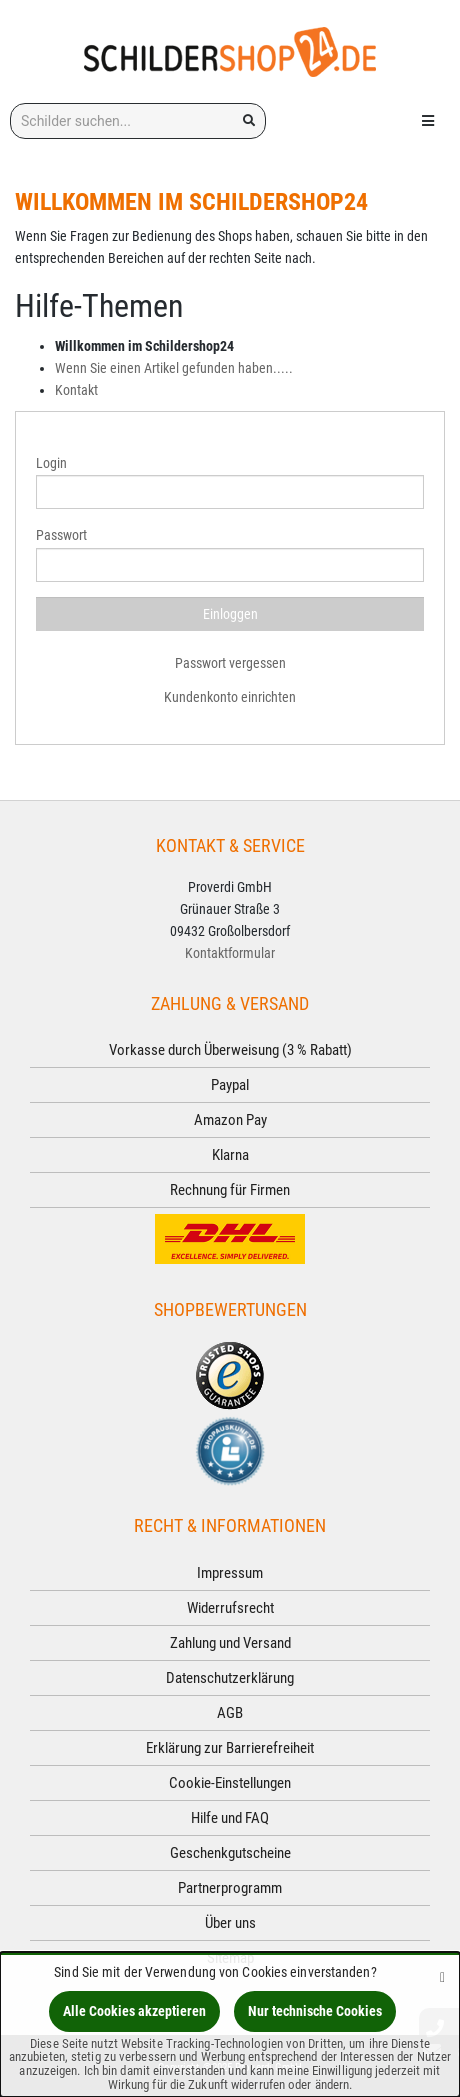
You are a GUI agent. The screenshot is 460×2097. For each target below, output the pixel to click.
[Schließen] (442, 1976)
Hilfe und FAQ (230, 1818)
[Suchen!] (249, 121)
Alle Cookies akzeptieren (134, 2011)
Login (51, 463)
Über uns (230, 1923)
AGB (230, 1713)
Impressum (230, 1573)
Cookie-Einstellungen (230, 1783)
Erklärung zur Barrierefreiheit (230, 1748)
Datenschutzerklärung (230, 1678)
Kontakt (76, 390)
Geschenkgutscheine (230, 1853)
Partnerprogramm (230, 1888)
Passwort (61, 535)
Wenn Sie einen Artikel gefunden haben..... (174, 368)
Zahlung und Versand (230, 1643)
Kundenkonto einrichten (230, 697)
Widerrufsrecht (230, 1608)
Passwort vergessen (230, 663)
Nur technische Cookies (315, 2011)
